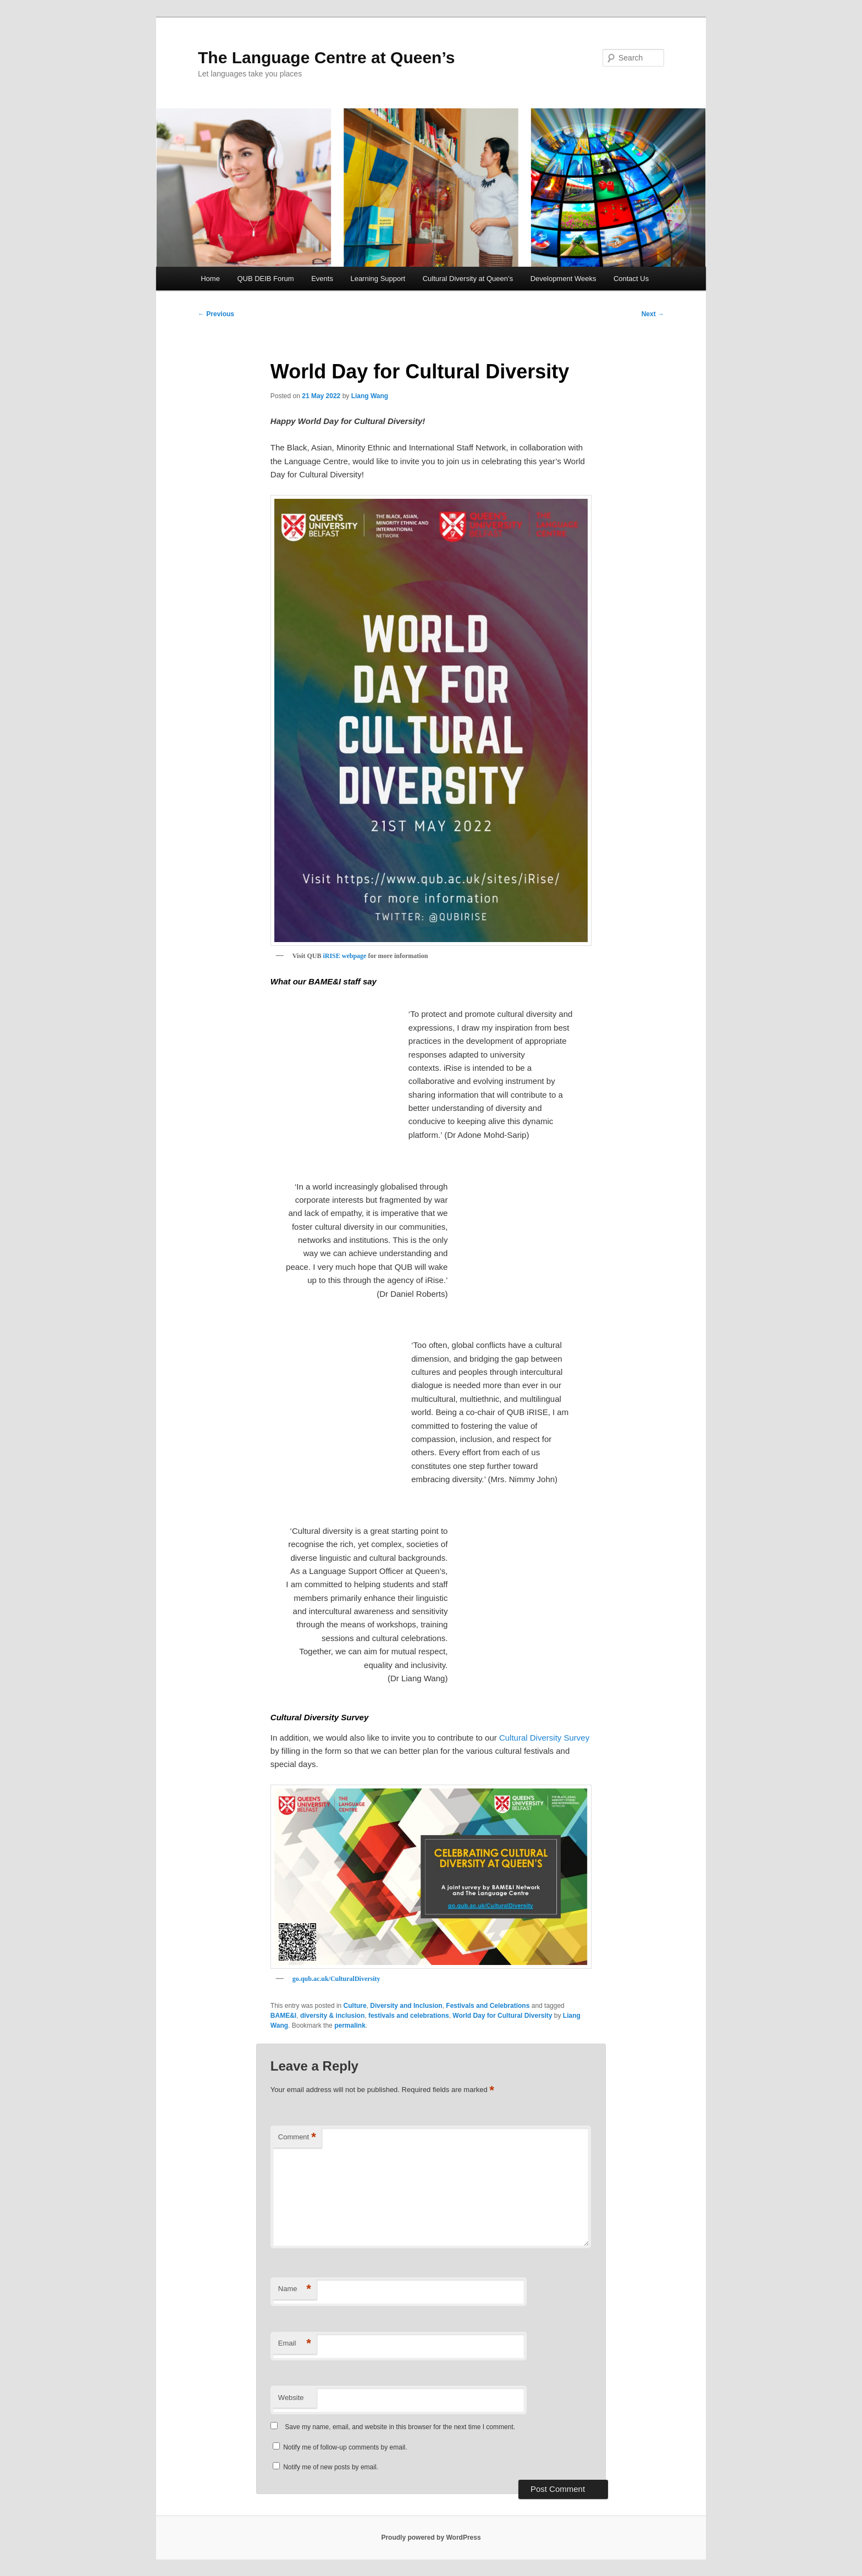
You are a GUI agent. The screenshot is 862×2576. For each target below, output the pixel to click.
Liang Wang (370, 396)
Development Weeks (563, 278)
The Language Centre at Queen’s (326, 57)
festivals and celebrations (408, 2015)
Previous (216, 314)
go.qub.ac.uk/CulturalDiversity (336, 1979)
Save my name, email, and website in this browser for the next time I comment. (400, 2427)
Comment (297, 2137)
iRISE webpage (344, 956)
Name (294, 2289)
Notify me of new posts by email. (330, 2467)
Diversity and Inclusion (406, 2006)
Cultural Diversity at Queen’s (468, 278)
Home (210, 278)
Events (322, 278)
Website (291, 2397)
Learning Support (377, 278)
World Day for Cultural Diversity (502, 2015)
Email (294, 2344)
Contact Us (631, 278)
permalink (350, 2025)
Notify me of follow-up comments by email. (345, 2447)
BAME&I (283, 2015)
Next (653, 314)
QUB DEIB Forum (265, 278)
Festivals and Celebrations (487, 2006)
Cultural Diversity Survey (544, 1737)
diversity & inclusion (332, 2015)
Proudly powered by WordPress (430, 2537)
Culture (355, 2006)
